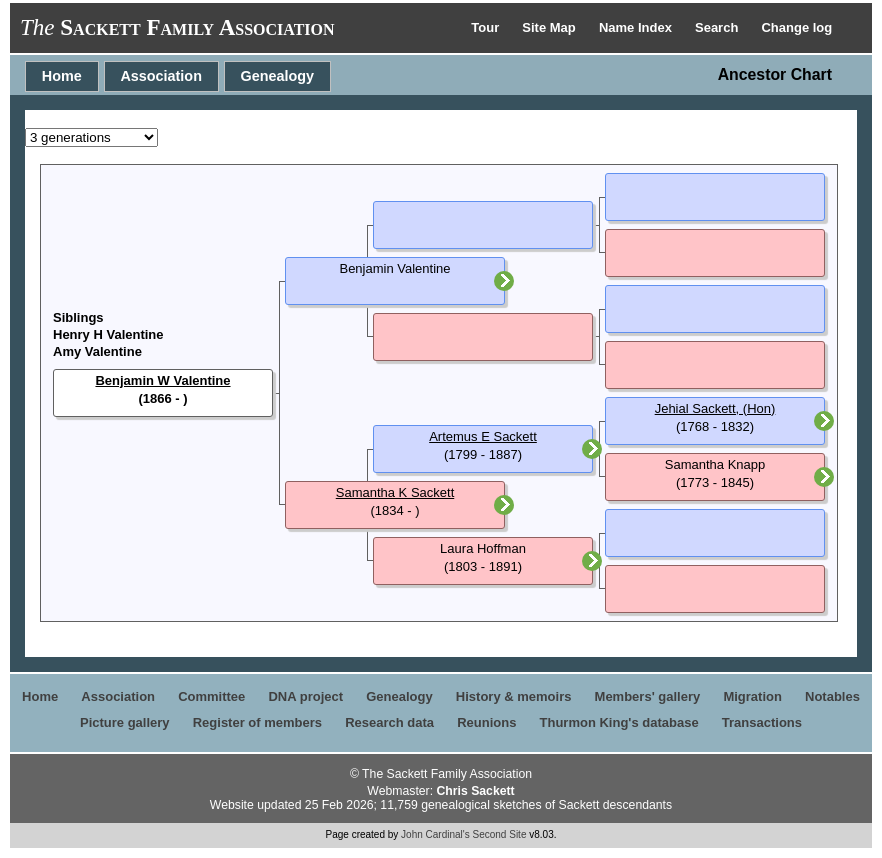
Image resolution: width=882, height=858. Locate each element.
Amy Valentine (97, 351)
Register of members (257, 722)
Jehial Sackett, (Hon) (715, 408)
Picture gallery (125, 722)
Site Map (550, 27)
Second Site (500, 834)
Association (161, 76)
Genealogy (278, 76)
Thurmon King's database (619, 722)
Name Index (637, 27)
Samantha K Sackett (395, 492)
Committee (211, 696)
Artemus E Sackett (483, 436)
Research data (389, 722)
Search (718, 27)
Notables (832, 696)
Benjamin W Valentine (162, 380)
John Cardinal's (435, 834)
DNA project (305, 696)
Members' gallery (648, 696)
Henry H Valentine (108, 334)
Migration (752, 696)
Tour (487, 27)
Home (62, 76)
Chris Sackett (475, 791)
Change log (796, 27)
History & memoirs (514, 696)
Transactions (762, 722)
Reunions (486, 722)
